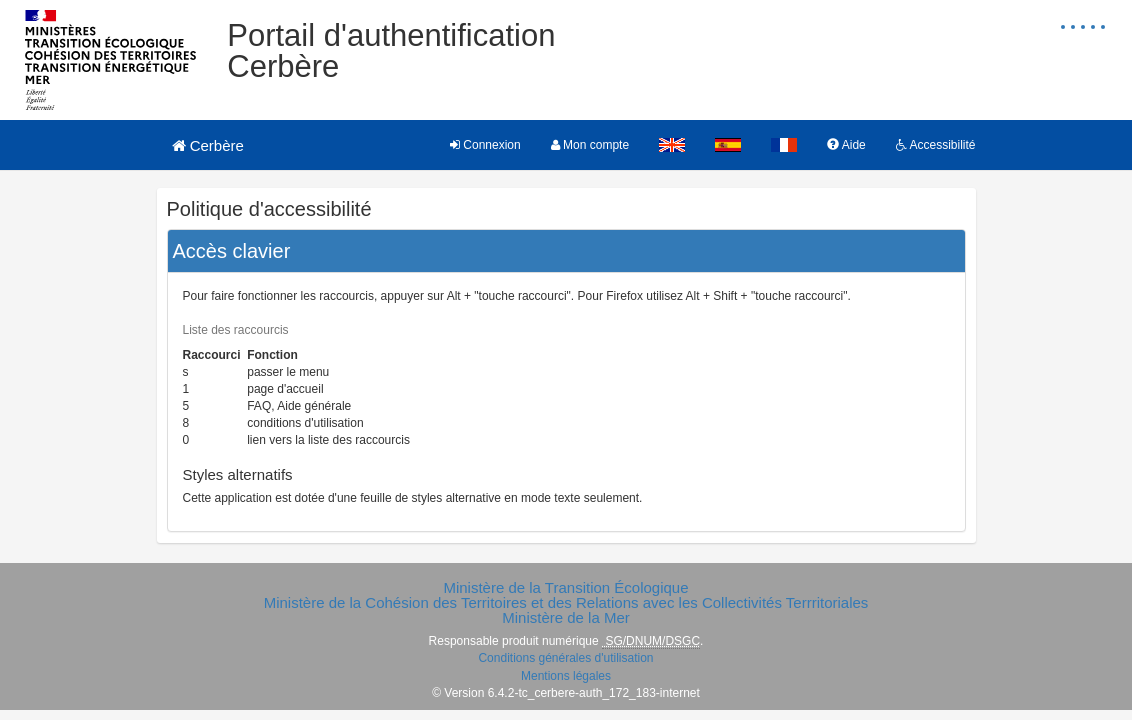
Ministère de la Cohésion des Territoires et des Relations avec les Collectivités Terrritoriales (566, 602)
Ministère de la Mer (566, 617)
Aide (846, 145)
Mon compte (590, 145)
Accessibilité (936, 145)
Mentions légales (566, 676)
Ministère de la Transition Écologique (565, 587)
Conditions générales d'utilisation (565, 658)
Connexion (485, 145)
